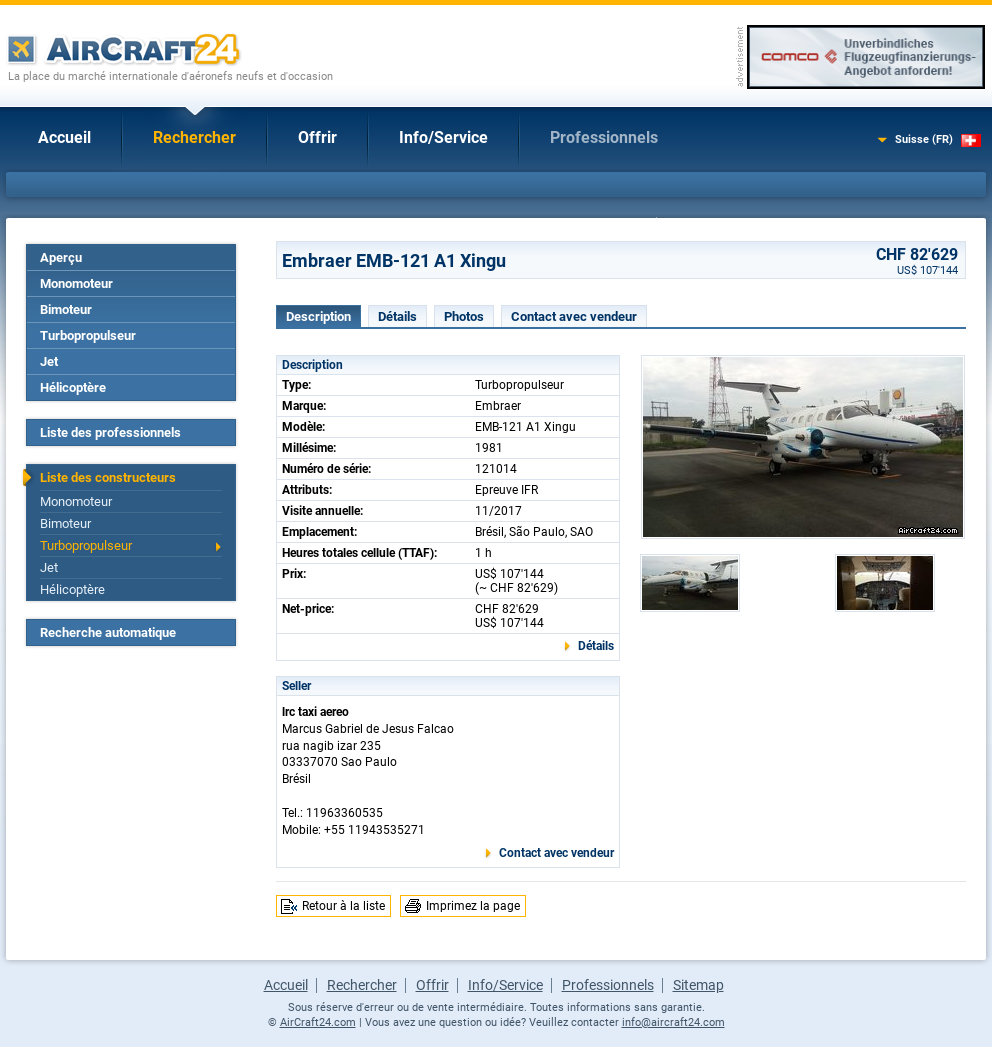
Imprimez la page (473, 906)
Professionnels (604, 137)
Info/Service (443, 137)
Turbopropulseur (88, 335)
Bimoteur (66, 309)
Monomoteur (76, 283)
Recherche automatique (108, 632)
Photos (464, 316)
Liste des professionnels (110, 432)
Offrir (317, 137)
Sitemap (698, 985)
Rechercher (194, 137)
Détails (397, 316)
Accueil (64, 137)
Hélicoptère (73, 387)
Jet (49, 361)
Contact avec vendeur (574, 316)
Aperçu (61, 257)
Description (318, 316)
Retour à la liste (343, 906)
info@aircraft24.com (673, 1022)
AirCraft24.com (318, 1022)
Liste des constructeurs (108, 477)
